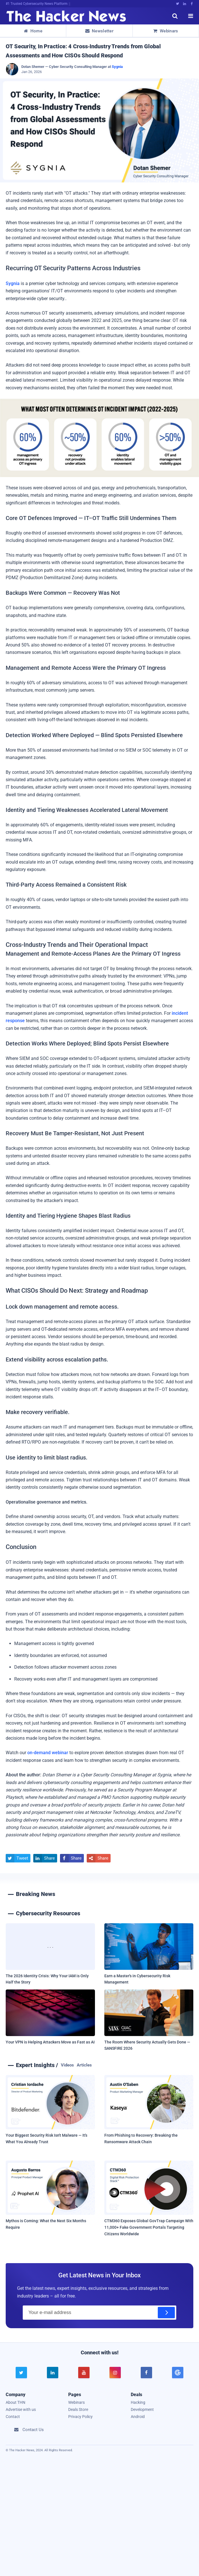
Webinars (165, 31)
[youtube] (84, 2372)
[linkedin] (52, 2372)
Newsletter (99, 31)
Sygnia (117, 67)
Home (33, 31)
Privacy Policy (80, 2416)
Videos (67, 2065)
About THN (15, 2402)
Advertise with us (21, 2409)
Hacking (138, 2402)
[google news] (177, 2372)
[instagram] (115, 2372)
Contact (13, 2416)
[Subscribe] (166, 2312)
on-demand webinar (47, 1752)
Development (142, 2409)
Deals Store (78, 2409)
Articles (84, 2065)
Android (138, 2416)
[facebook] (146, 2372)
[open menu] (190, 16)
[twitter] (21, 2372)
